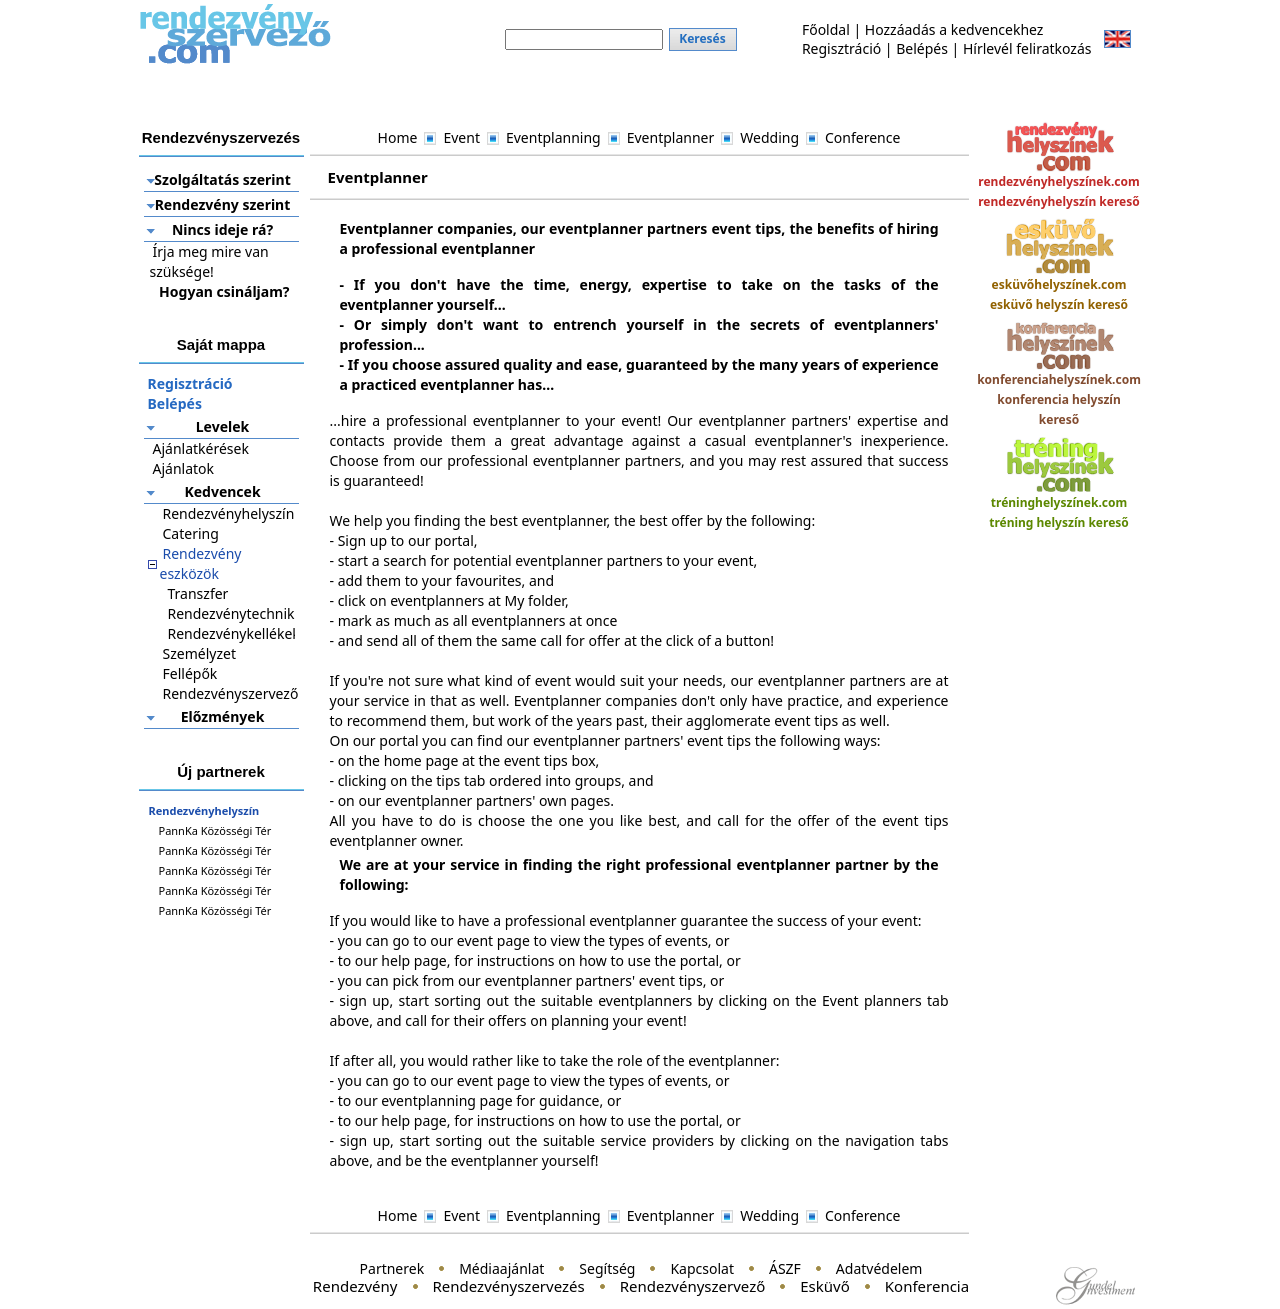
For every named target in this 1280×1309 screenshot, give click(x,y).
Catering (191, 533)
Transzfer (198, 593)
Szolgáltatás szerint (222, 179)
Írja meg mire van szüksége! (209, 261)
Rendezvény (355, 1286)
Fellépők (190, 673)
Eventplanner (671, 137)
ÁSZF (785, 1268)
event (475, 940)
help (395, 960)
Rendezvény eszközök (201, 563)
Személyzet (199, 653)
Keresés (702, 38)
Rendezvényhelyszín (229, 513)
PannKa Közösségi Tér (215, 830)
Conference (862, 137)
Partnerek (392, 1268)
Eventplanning (553, 137)
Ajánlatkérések (201, 448)
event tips (671, 980)
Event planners (872, 1000)
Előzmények (223, 716)
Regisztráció (841, 48)
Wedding (769, 137)
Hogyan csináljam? (224, 291)
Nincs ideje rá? (222, 229)
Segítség (607, 1268)
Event (461, 137)
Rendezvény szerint (223, 204)
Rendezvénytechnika (235, 613)
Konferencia (927, 1286)
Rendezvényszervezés (509, 1286)
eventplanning (428, 1100)
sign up (364, 1000)
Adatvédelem (879, 1268)
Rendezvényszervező (231, 693)
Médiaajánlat (501, 1268)
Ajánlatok (184, 468)
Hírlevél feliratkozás (1027, 48)
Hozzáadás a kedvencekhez (954, 29)
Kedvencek (222, 491)
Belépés (922, 48)
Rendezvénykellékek (234, 633)
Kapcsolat (702, 1268)
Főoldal (826, 29)
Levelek (222, 426)
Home (398, 137)
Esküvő (825, 1286)
